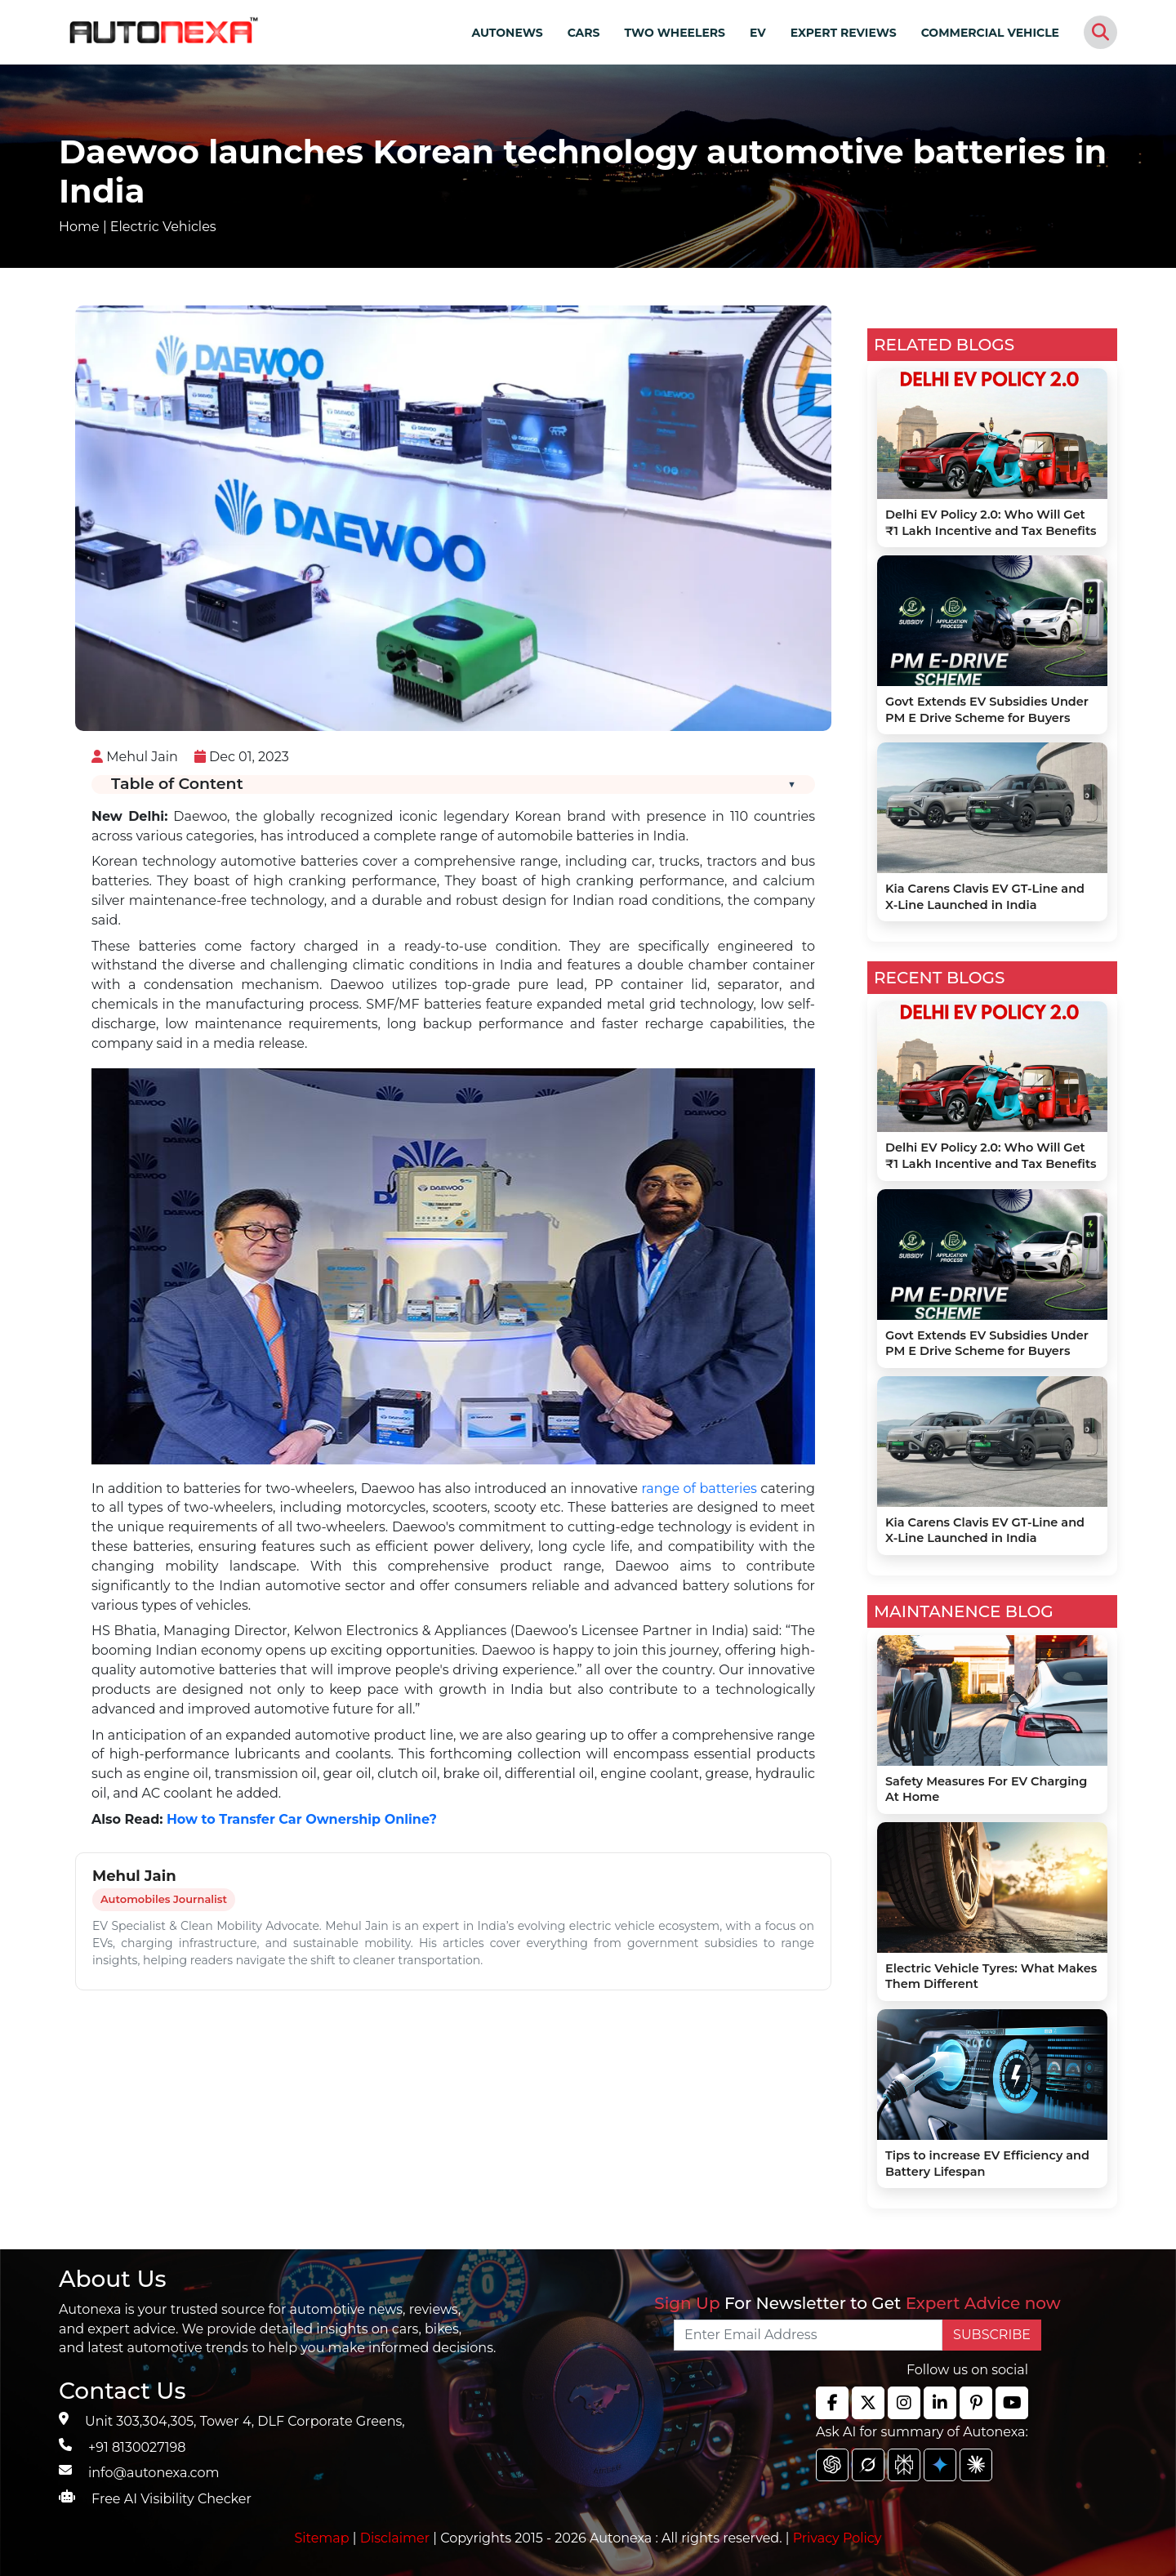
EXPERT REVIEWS (844, 32)
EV (758, 32)
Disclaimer (395, 2538)
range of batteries (698, 1488)
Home (79, 226)
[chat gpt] (832, 2465)
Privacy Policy (837, 2538)
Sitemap (324, 2538)
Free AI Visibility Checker (171, 2499)
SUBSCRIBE (992, 2334)
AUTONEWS (506, 32)
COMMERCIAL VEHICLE (990, 32)
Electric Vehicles (163, 226)
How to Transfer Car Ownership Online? (302, 1819)
